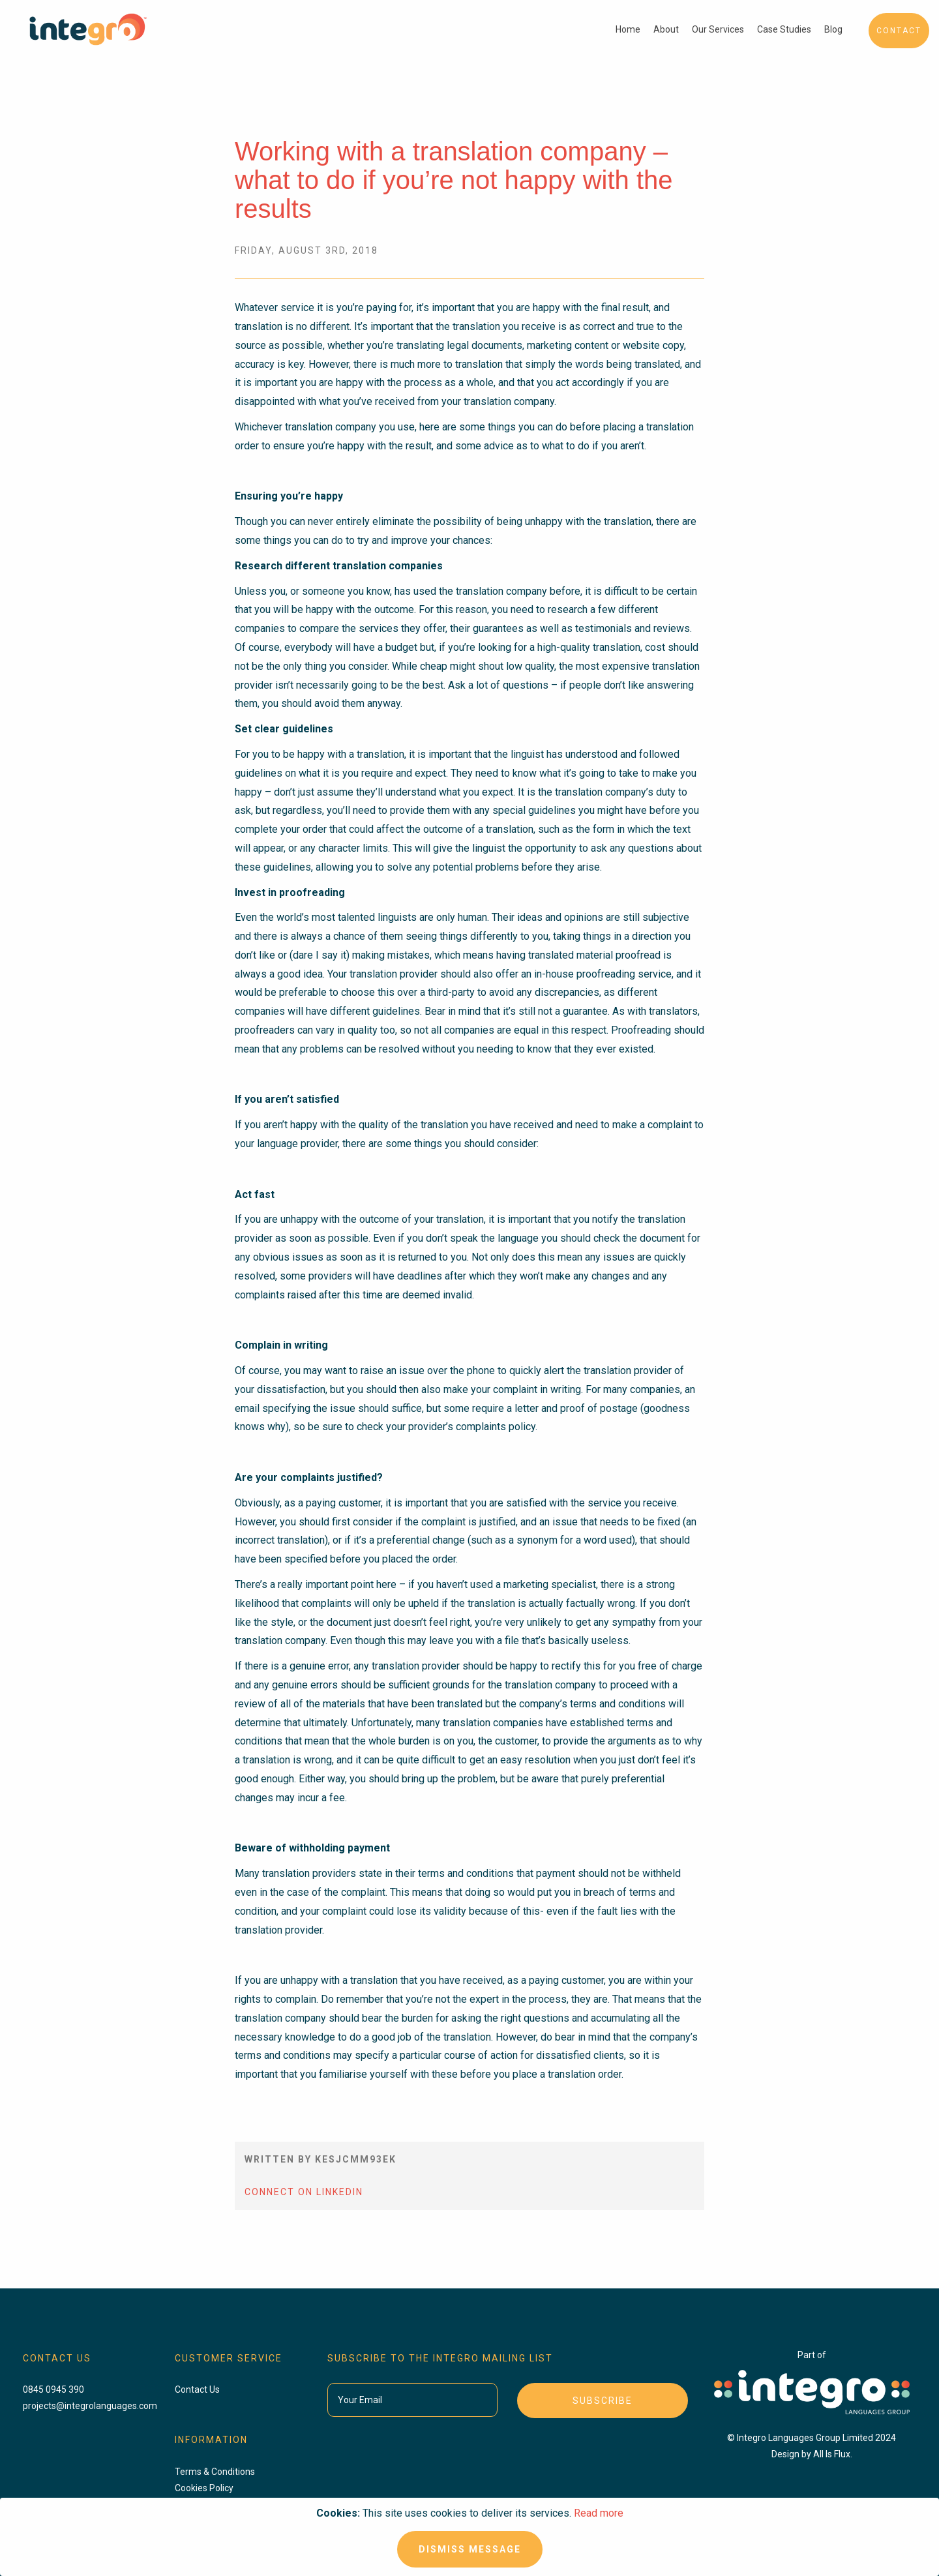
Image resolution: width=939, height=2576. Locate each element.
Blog (833, 29)
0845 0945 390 (53, 2389)
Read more (598, 2513)
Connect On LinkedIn (304, 2192)
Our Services (718, 29)
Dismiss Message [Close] (470, 2549)
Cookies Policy (204, 2488)
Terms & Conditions (215, 2471)
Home (628, 29)
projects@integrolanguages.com (90, 2406)
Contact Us (197, 2389)
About (666, 29)
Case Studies (784, 29)
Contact (898, 30)
